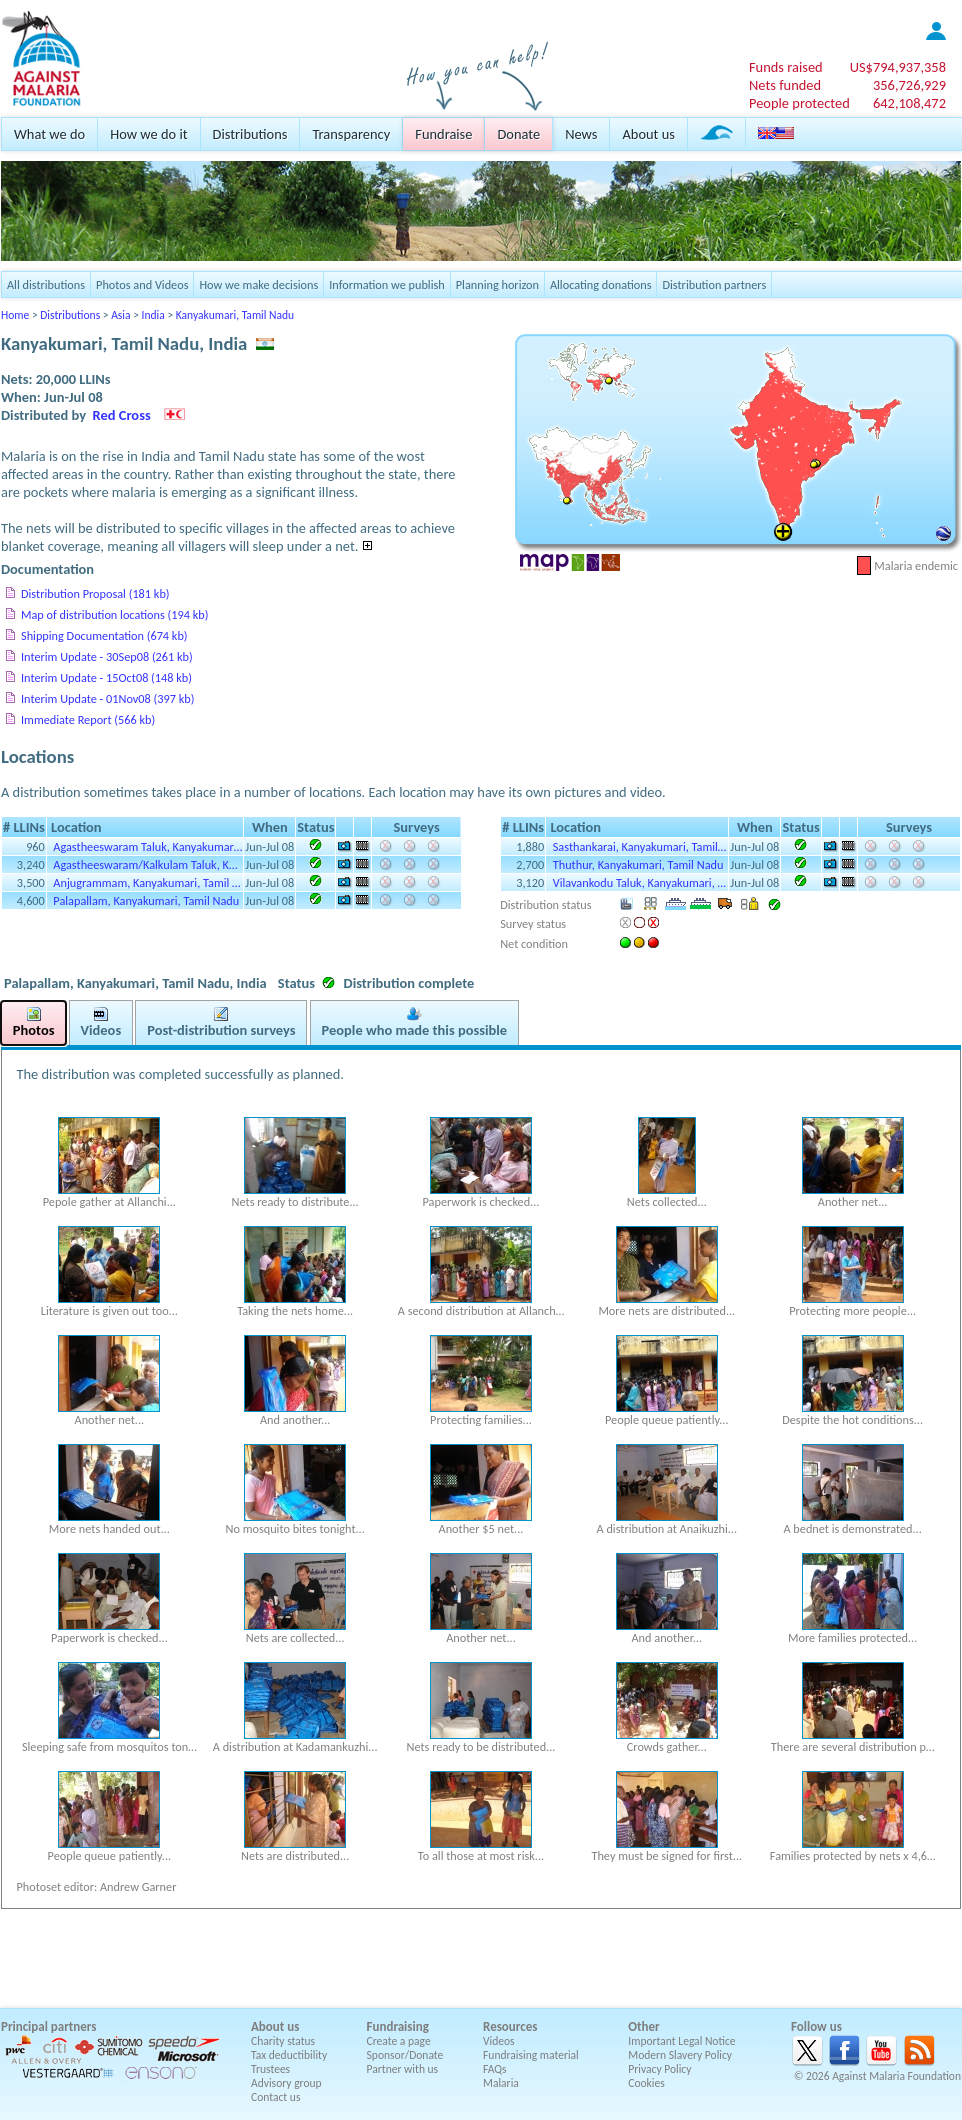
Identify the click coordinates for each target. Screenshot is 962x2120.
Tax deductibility (289, 2055)
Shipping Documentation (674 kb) (104, 635)
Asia (120, 315)
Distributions (250, 134)
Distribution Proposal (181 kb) (95, 593)
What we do (49, 134)
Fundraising (398, 2026)
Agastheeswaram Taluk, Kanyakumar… (147, 846)
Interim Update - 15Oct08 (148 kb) (106, 677)
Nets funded (785, 85)
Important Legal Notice (681, 2041)
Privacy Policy (659, 2069)
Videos (499, 2041)
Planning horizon (497, 284)
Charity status (283, 2041)
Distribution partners (714, 284)
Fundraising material (531, 2055)
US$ (898, 67)
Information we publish (387, 284)
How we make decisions (258, 284)
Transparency (351, 134)
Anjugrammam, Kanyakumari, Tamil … (146, 882)
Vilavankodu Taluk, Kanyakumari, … (639, 882)
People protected (799, 103)
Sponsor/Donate (405, 2055)
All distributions (46, 284)
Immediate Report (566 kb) (88, 719)
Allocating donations (601, 284)
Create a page (399, 2041)
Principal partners (48, 2026)
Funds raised (786, 67)
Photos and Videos (142, 284)
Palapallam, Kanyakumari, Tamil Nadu (146, 900)
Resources (510, 2026)
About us (648, 134)
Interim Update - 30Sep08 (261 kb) (107, 656)
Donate (518, 134)
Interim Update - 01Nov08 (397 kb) (107, 698)
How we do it (148, 134)
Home (15, 315)
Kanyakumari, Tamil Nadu (235, 315)
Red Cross (122, 415)
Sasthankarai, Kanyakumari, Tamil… (640, 846)
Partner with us (403, 2069)
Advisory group (286, 2083)
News (581, 134)
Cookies (646, 2083)
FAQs (495, 2069)
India (153, 315)
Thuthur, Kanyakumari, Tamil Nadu (638, 864)
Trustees (270, 2069)
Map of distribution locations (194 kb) (114, 614)
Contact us (275, 2097)
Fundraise (443, 134)
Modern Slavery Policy (680, 2055)
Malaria (501, 2083)
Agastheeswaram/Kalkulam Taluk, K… (145, 864)
